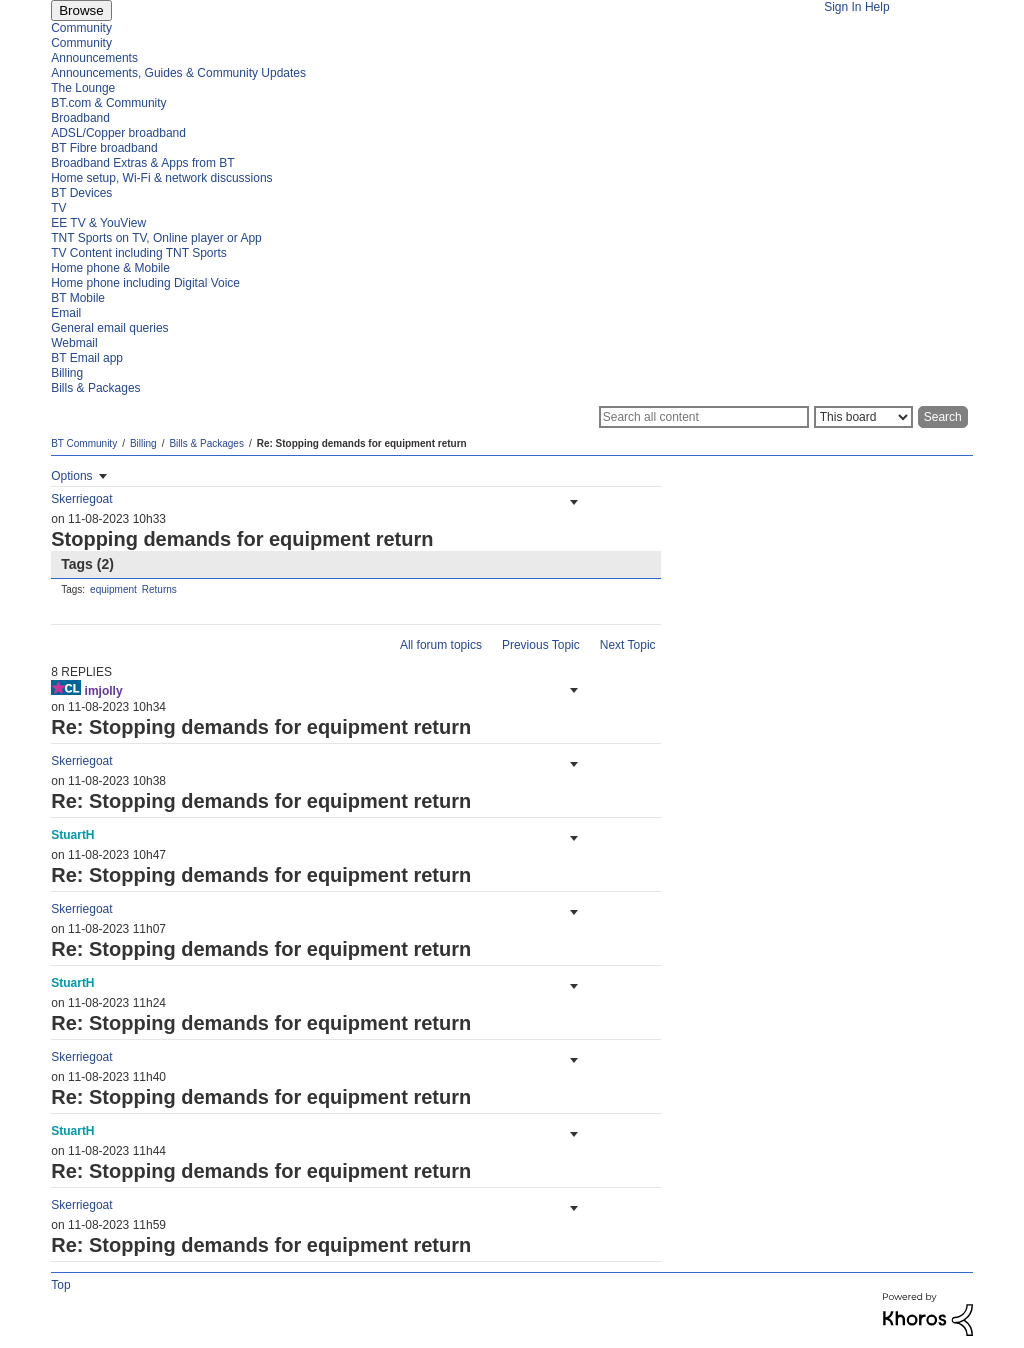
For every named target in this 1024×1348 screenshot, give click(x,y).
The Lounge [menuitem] (83, 88)
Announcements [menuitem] (94, 58)
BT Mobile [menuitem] (78, 298)
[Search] (704, 417)
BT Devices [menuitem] (81, 193)
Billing (143, 443)
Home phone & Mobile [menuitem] (110, 268)
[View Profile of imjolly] (104, 691)
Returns (159, 589)
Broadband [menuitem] (80, 118)
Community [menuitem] (81, 28)
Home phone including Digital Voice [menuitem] (145, 283)
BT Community (84, 443)
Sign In (842, 7)
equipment (113, 589)
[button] (572, 502)
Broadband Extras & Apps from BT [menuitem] (142, 163)
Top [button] (60, 1285)
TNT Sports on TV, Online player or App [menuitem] (156, 238)
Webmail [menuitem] (74, 343)
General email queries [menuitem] (109, 328)
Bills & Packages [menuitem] (95, 388)
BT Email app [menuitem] (87, 358)
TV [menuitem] (58, 208)
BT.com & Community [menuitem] (108, 103)
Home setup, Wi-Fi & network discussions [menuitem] (161, 178)
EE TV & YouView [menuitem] (98, 223)
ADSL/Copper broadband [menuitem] (118, 133)
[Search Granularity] (863, 417)
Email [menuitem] (66, 313)
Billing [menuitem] (67, 373)
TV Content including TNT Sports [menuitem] (139, 253)
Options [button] (71, 476)
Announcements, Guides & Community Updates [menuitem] (178, 73)
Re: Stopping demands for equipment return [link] (362, 443)
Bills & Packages (206, 443)
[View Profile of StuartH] (72, 835)
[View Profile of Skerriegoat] (81, 499)
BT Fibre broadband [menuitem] (104, 148)
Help (877, 7)
